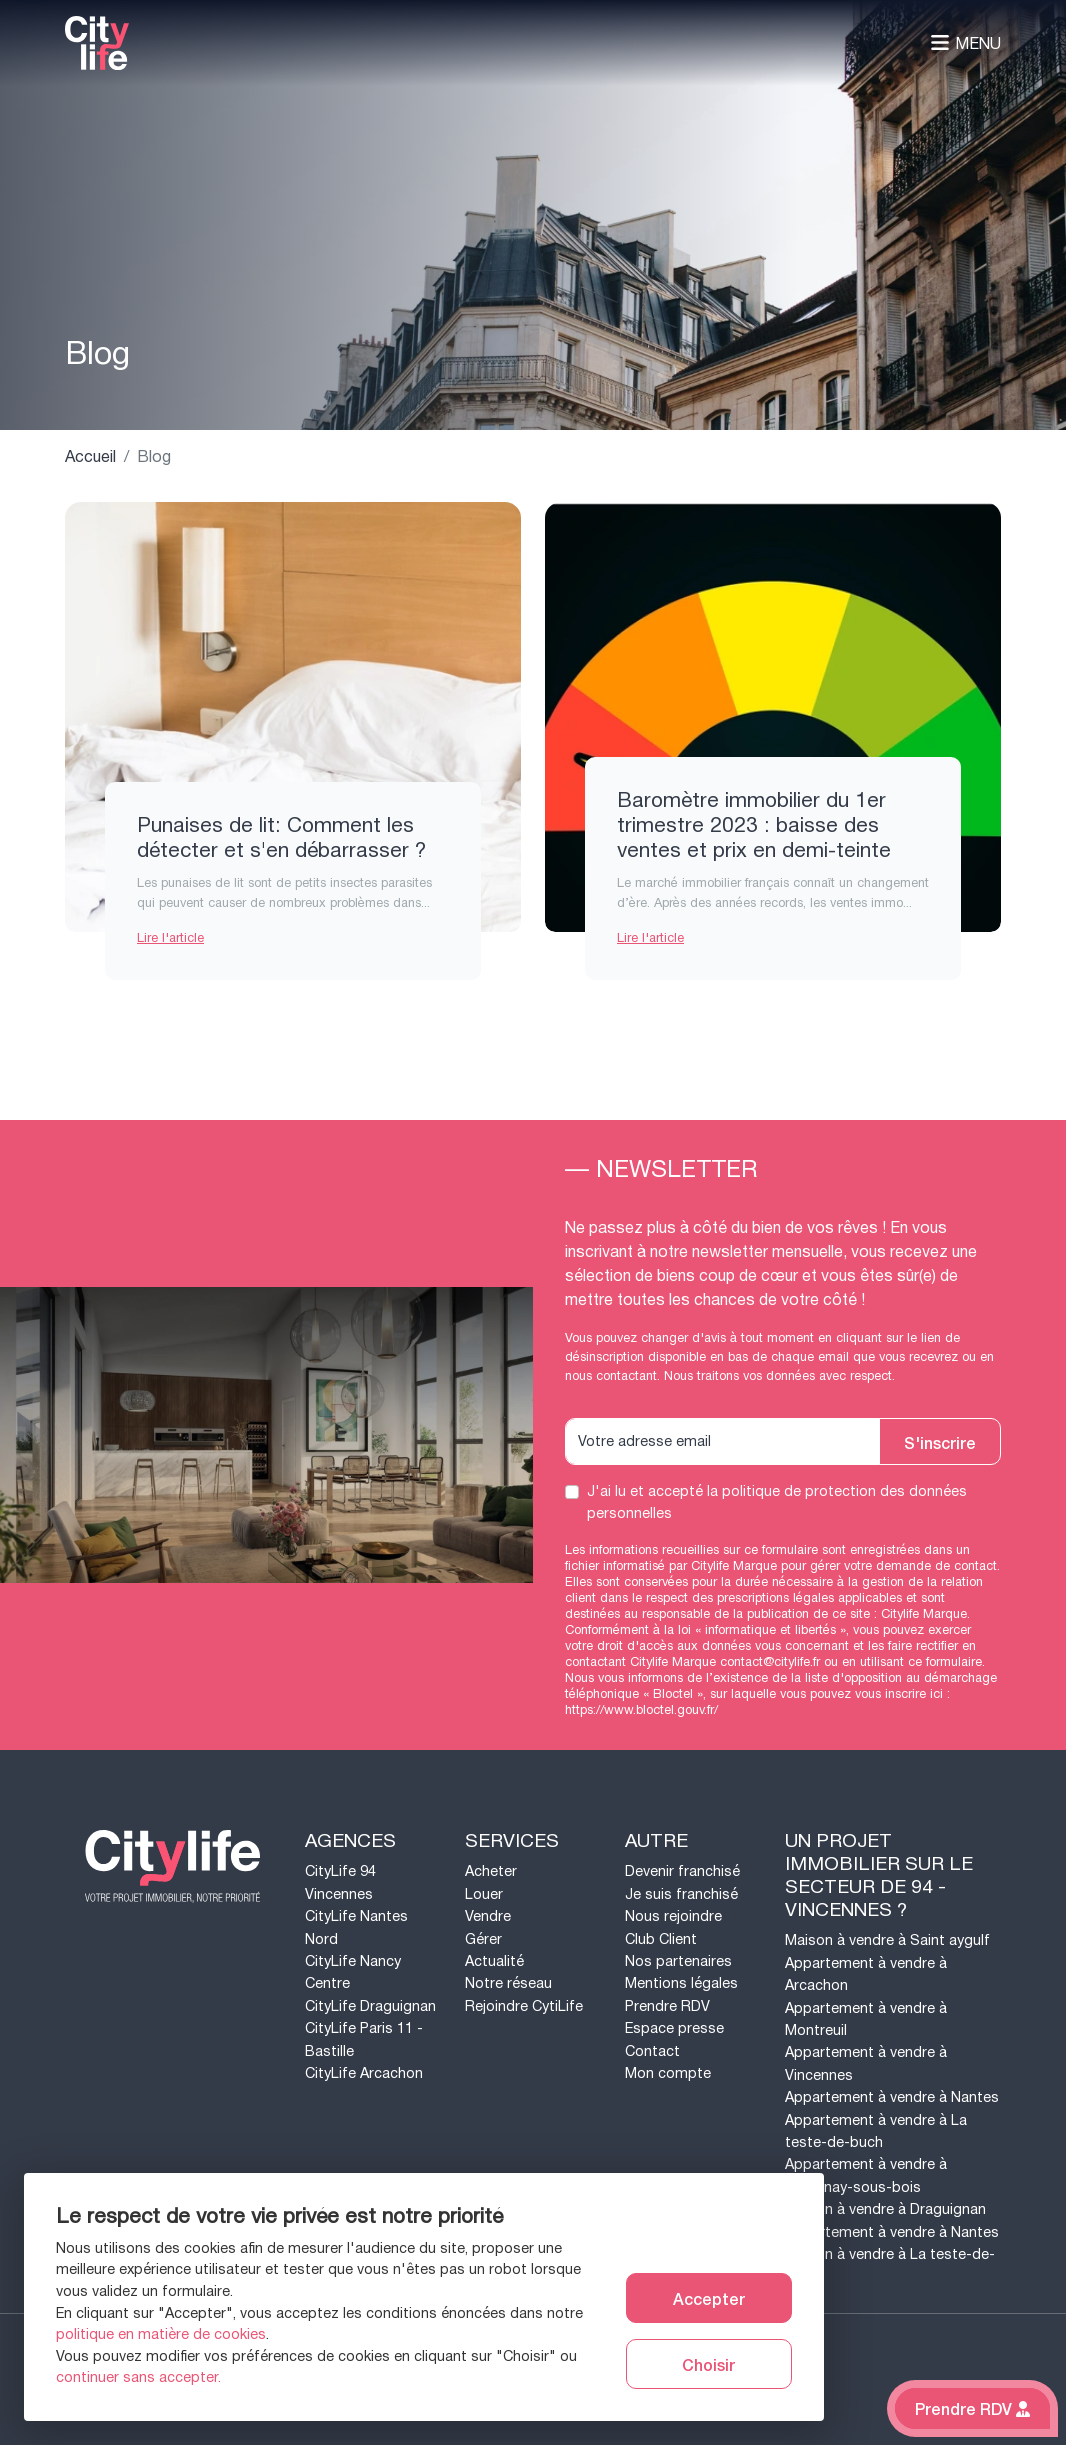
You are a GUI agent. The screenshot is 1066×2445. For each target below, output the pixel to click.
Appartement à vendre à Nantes (892, 2097)
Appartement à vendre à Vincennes (866, 2063)
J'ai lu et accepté (777, 1502)
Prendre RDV (667, 2006)
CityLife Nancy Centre (353, 1972)
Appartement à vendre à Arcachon (866, 1974)
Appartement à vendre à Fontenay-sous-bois (866, 2175)
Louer (484, 1894)
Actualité (494, 1961)
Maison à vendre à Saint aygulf (887, 1940)
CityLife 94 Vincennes (340, 1882)
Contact (652, 2051)
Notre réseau (508, 1983)
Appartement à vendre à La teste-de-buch (876, 2131)
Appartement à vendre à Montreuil (866, 2019)
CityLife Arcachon (364, 2073)
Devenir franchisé (682, 1871)
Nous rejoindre (673, 1916)
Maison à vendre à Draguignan (885, 2209)
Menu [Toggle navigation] (965, 43)
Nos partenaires (678, 1961)
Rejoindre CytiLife (524, 2006)
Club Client (661, 1939)
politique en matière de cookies (161, 2334)
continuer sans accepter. (138, 2377)
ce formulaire (945, 1662)
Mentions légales (681, 1983)
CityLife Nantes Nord (356, 1927)
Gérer (483, 1939)
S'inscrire (940, 1442)
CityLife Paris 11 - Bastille (364, 2039)
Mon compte (668, 2073)
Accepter (709, 2298)
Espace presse (674, 2028)
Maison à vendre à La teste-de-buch (890, 2265)
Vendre (488, 1916)
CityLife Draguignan (370, 2006)
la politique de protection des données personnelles (777, 1502)
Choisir (708, 2364)
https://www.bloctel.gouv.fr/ (641, 1710)
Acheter (491, 1871)
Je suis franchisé (681, 1894)
